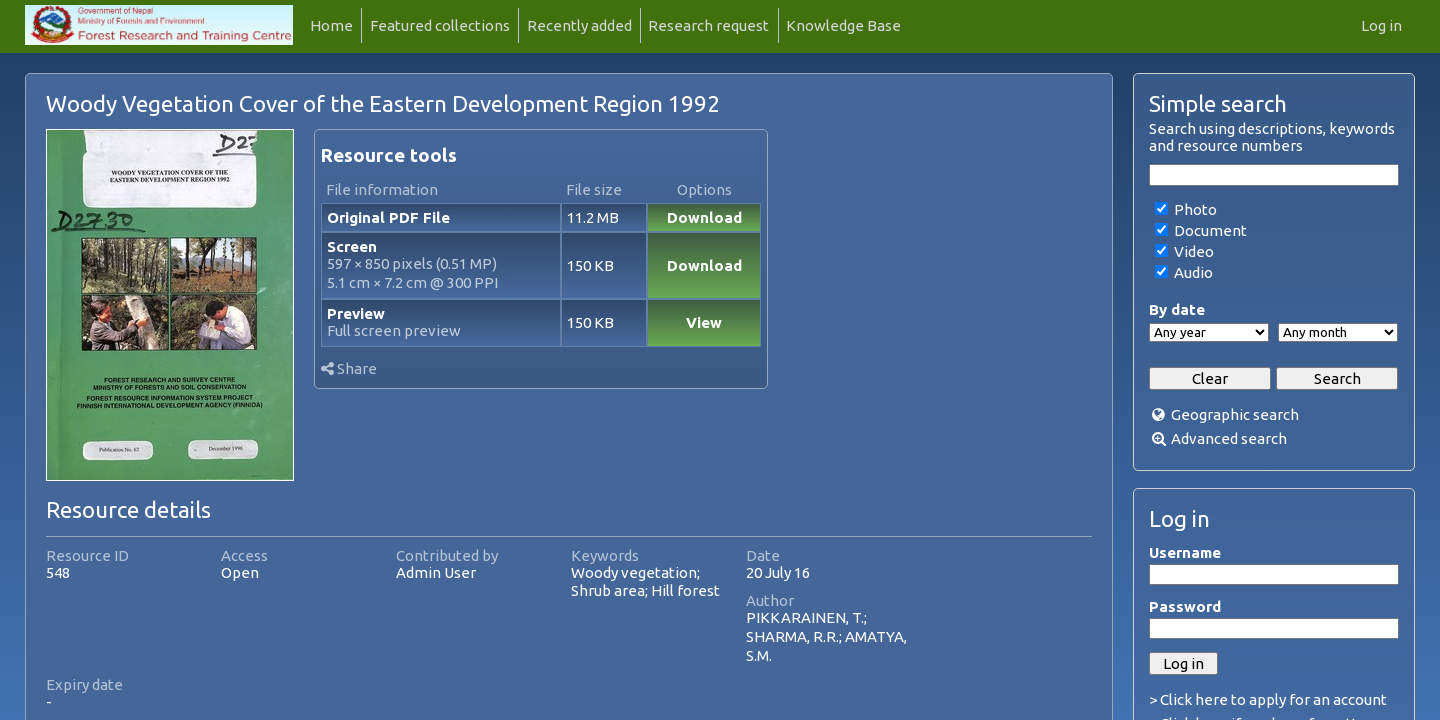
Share (349, 368)
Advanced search (1229, 438)
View (704, 322)
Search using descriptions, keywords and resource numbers (1272, 137)
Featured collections (440, 25)
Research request (708, 25)
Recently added (579, 25)
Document (1209, 230)
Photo (1194, 209)
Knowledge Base (843, 25)
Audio (1192, 272)
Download (704, 217)
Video (1192, 251)
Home (331, 25)
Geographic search (1235, 414)
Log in (1381, 25)
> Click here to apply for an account (1268, 699)
